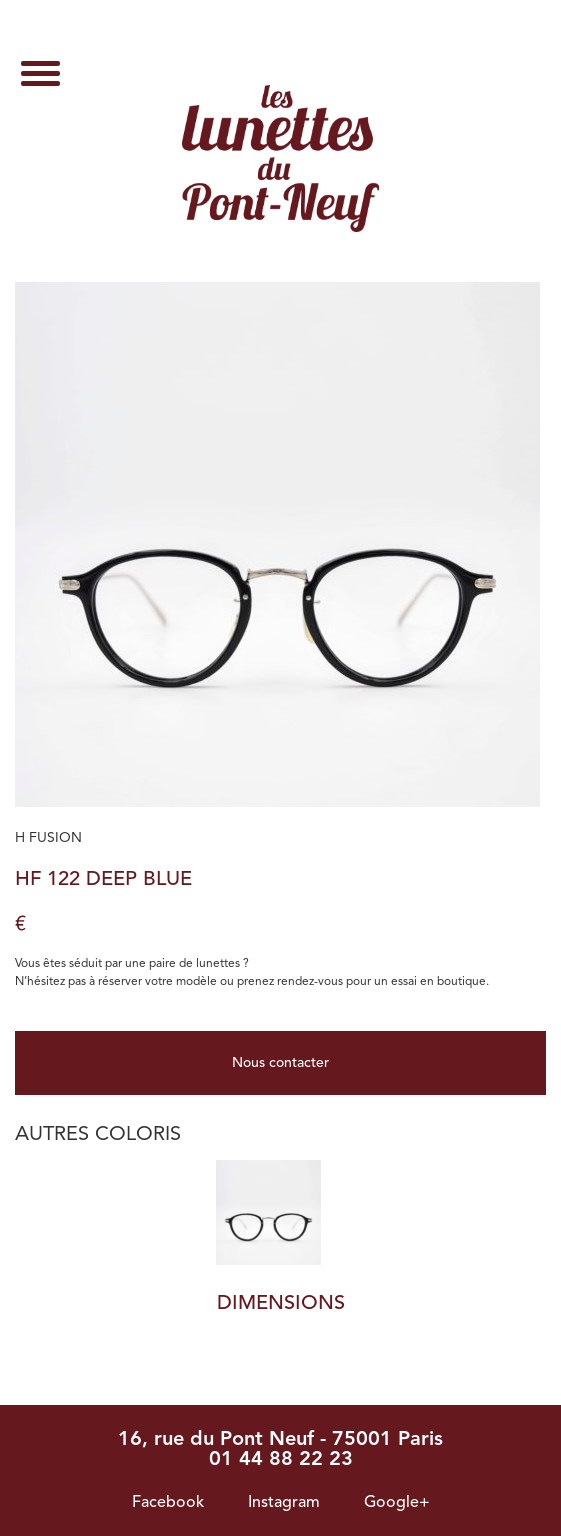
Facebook (168, 1503)
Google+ (397, 1503)
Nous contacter (280, 1063)
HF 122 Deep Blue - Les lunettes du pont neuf (280, 158)
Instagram (284, 1503)
